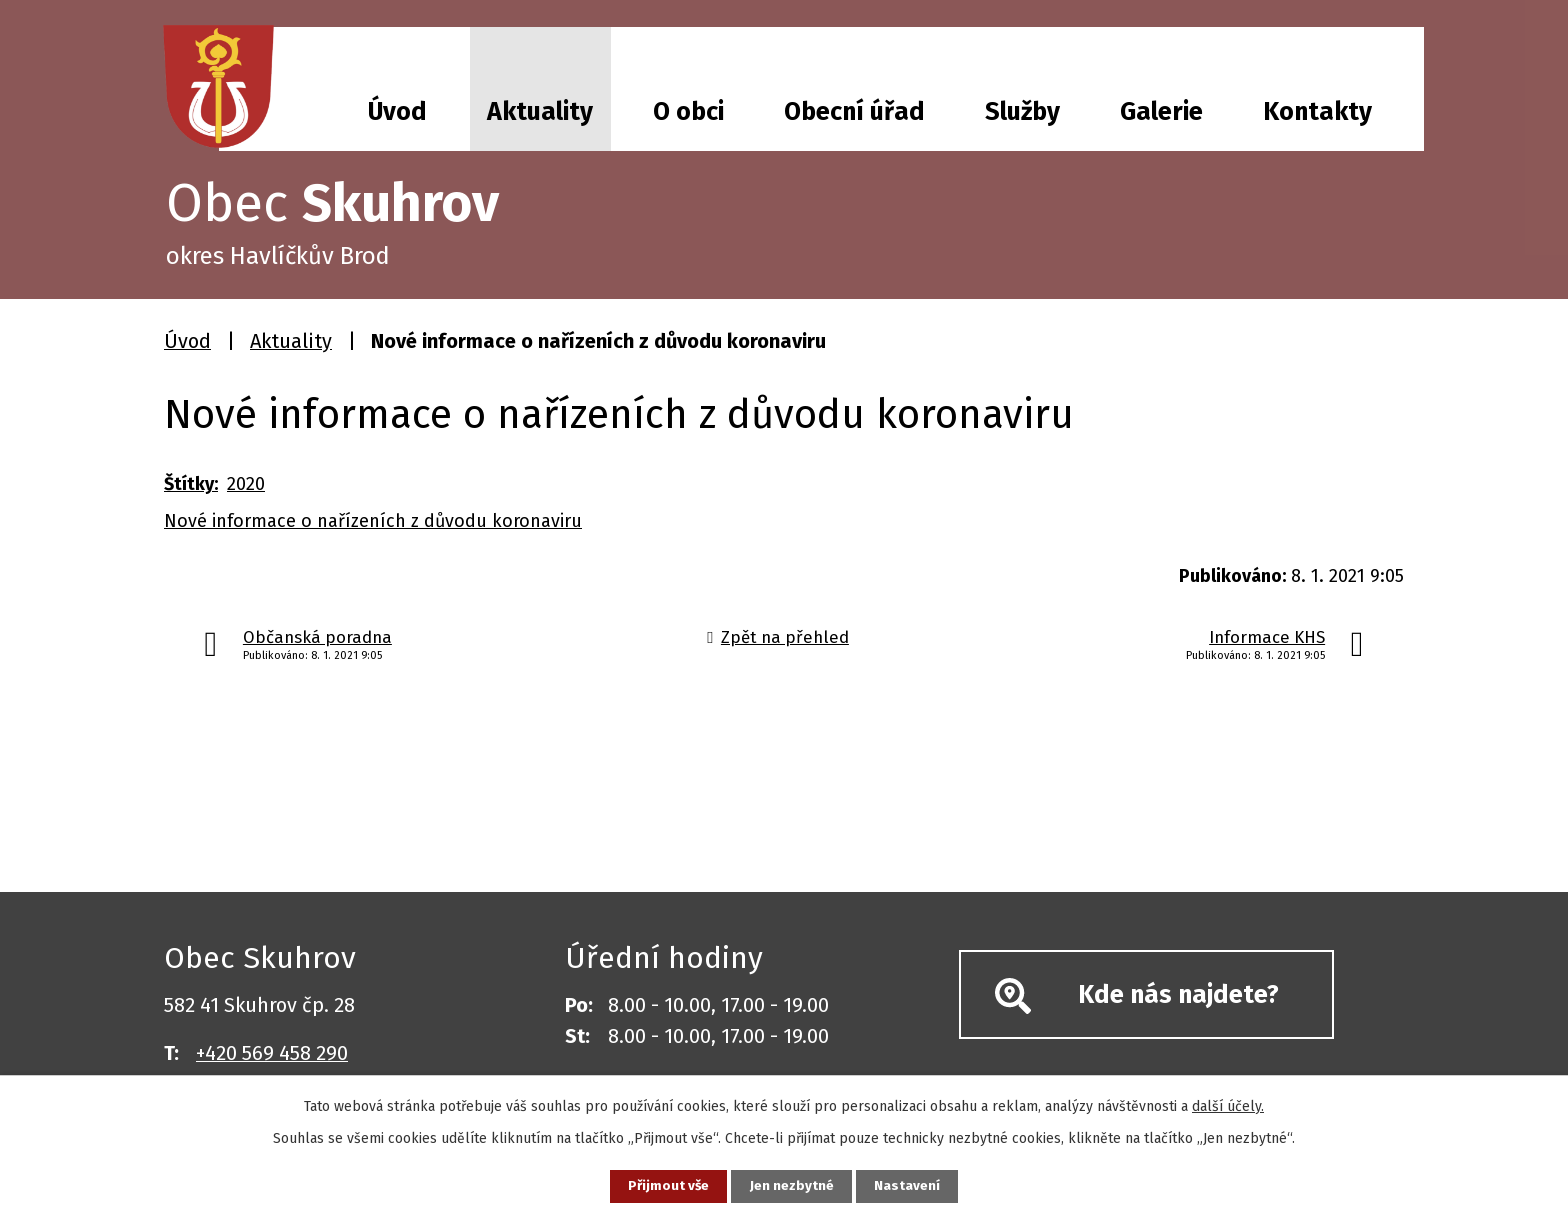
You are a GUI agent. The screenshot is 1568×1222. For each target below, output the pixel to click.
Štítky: (191, 484)
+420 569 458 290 (272, 1053)
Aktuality (540, 112)
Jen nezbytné (792, 1185)
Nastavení (914, 1185)
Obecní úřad (854, 112)
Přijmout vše (662, 1185)
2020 (246, 484)
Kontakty (1317, 112)
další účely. (1228, 1104)
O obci (688, 112)
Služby (1022, 112)
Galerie (1161, 112)
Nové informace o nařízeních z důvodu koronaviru (373, 521)
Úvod (397, 112)
